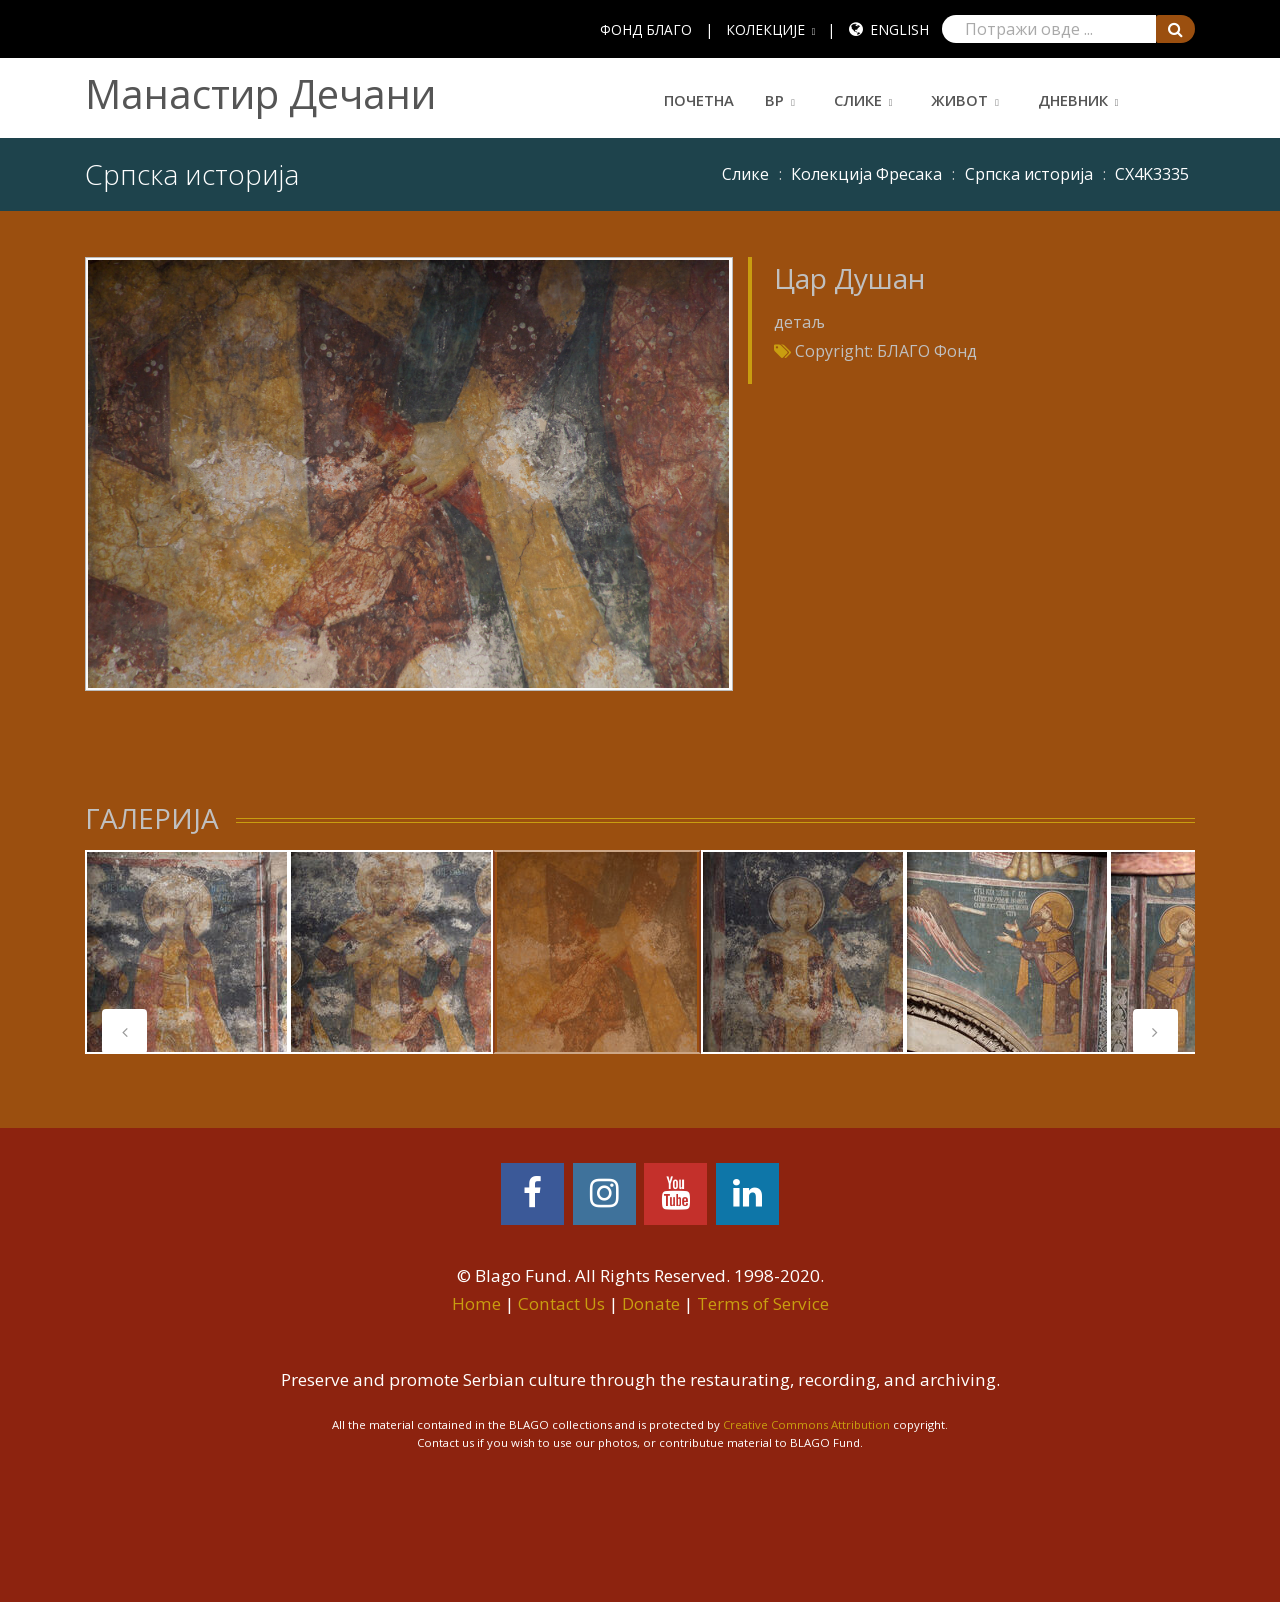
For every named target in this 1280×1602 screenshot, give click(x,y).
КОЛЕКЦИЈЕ (765, 29)
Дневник (1073, 100)
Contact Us (561, 1303)
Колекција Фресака (866, 174)
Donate (651, 1303)
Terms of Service (763, 1303)
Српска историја (1029, 174)
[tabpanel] (187, 952)
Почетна (699, 100)
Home (476, 1303)
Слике (858, 100)
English (899, 29)
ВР (774, 100)
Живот (959, 100)
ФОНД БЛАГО (646, 29)
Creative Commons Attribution (806, 1424)
